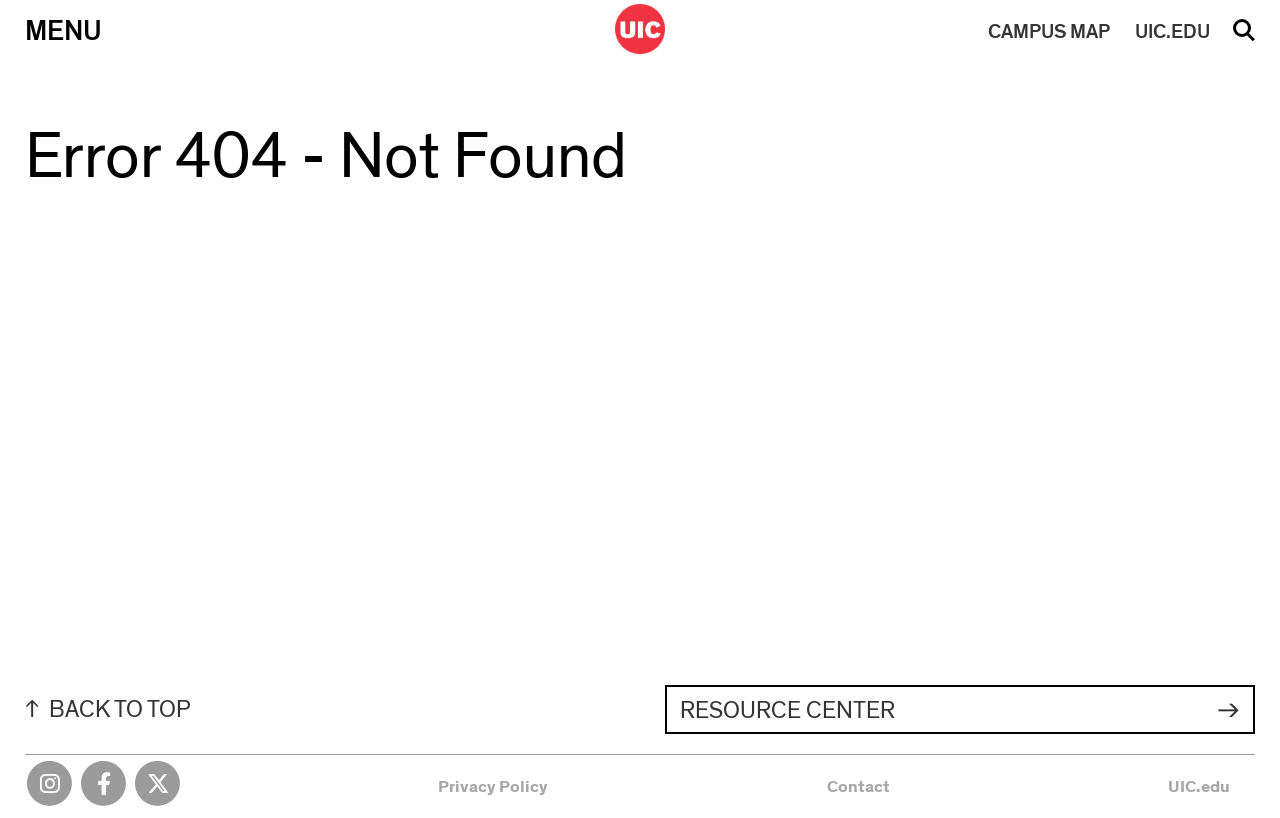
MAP (1049, 32)
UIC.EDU (1172, 32)
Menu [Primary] (63, 31)
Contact (858, 786)
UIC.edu (1199, 786)
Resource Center (787, 711)
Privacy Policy (493, 786)
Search (1244, 37)
